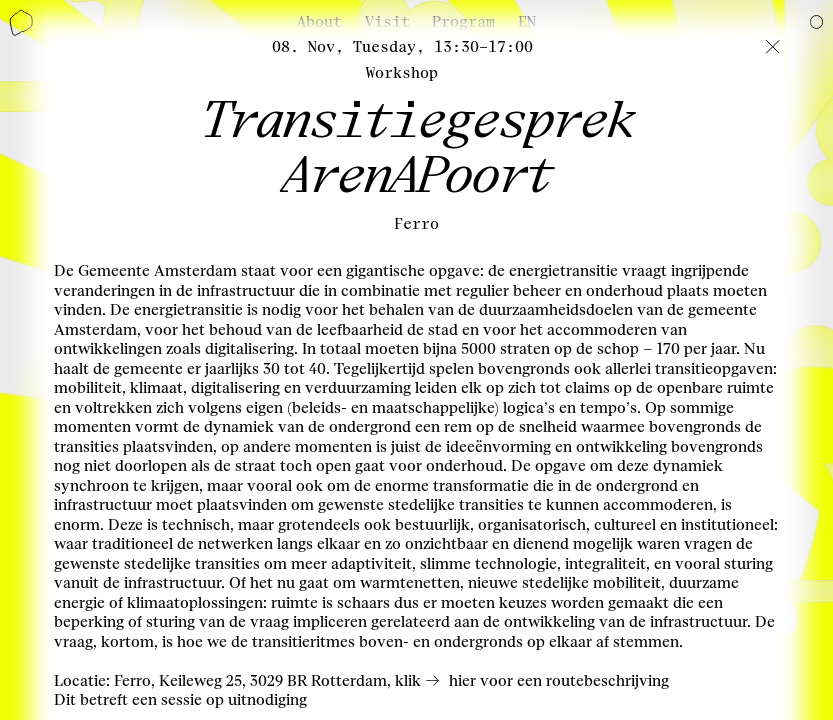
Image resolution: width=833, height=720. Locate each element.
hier (462, 681)
